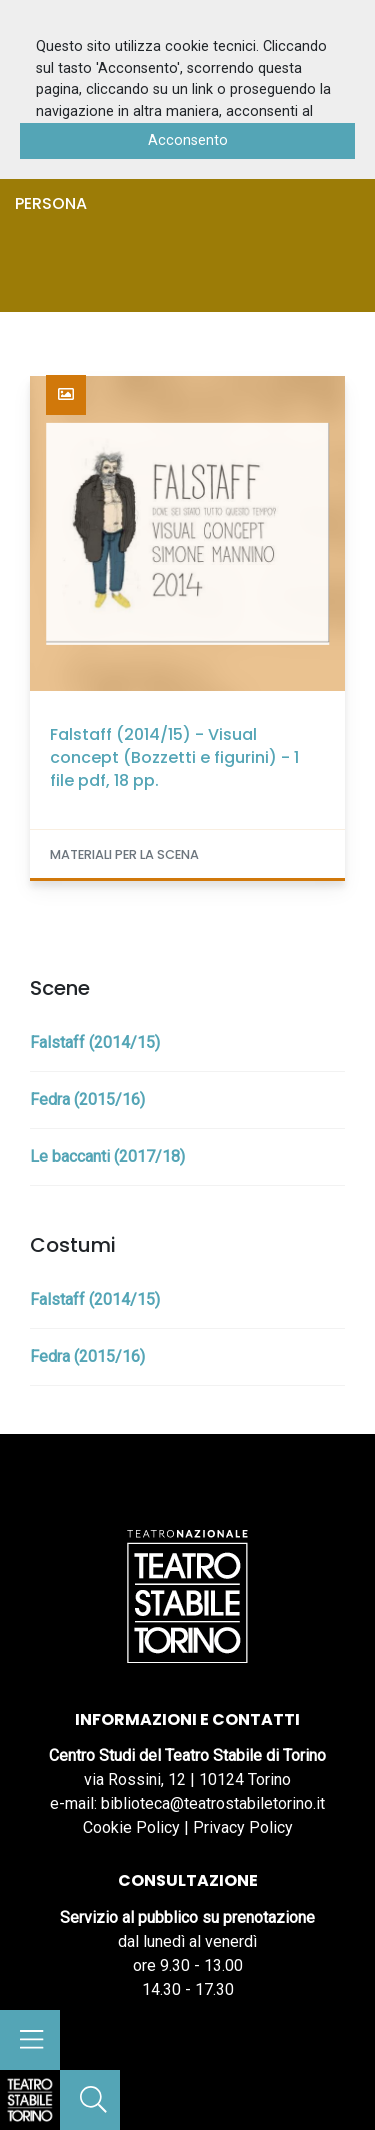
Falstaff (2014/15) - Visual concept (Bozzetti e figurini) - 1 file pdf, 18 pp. (174, 757)
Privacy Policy (243, 1827)
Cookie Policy (131, 1827)
